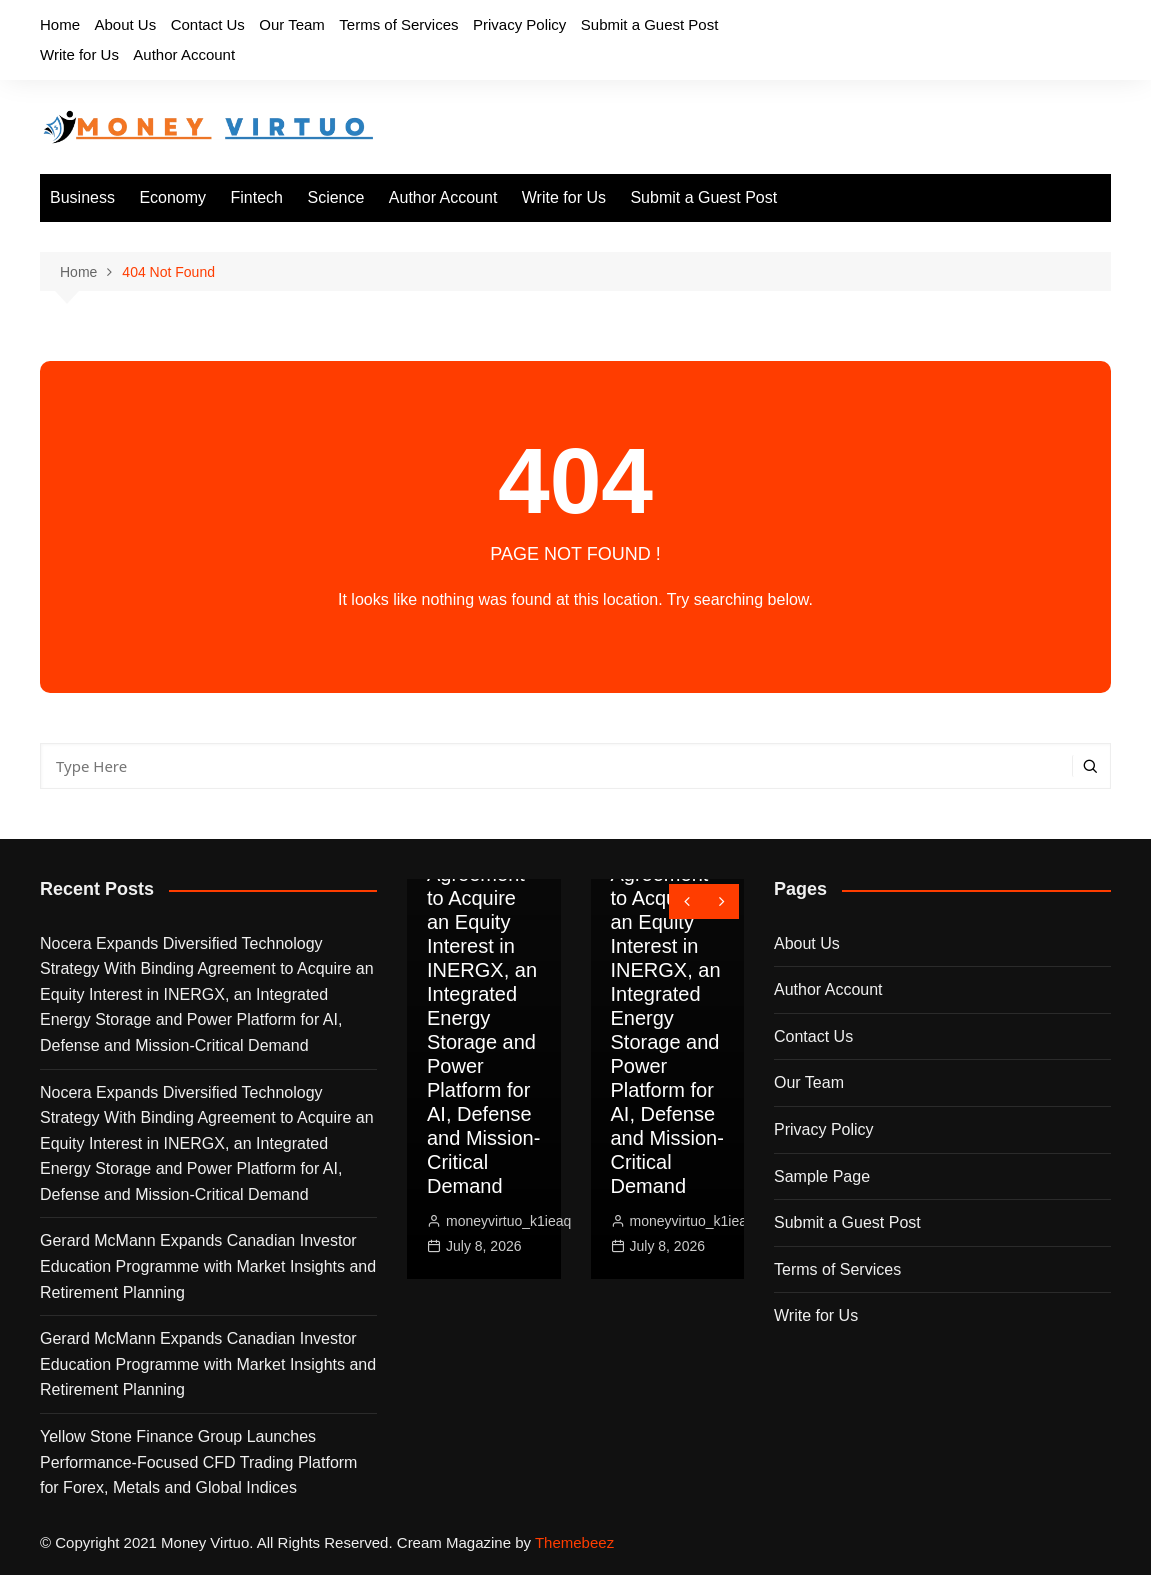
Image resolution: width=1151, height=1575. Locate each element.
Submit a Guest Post (650, 24)
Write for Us (79, 54)
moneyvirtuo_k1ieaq (508, 1221)
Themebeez (574, 1542)
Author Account (184, 54)
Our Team (292, 24)
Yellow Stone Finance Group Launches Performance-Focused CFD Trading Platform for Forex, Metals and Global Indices (198, 1462)
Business (82, 197)
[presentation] (686, 901)
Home (60, 24)
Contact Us (208, 24)
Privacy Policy (519, 24)
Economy (172, 197)
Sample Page (822, 1176)
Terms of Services (398, 24)
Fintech (257, 197)
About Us (125, 24)
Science (335, 197)
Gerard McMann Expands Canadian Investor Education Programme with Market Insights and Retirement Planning (208, 1266)
